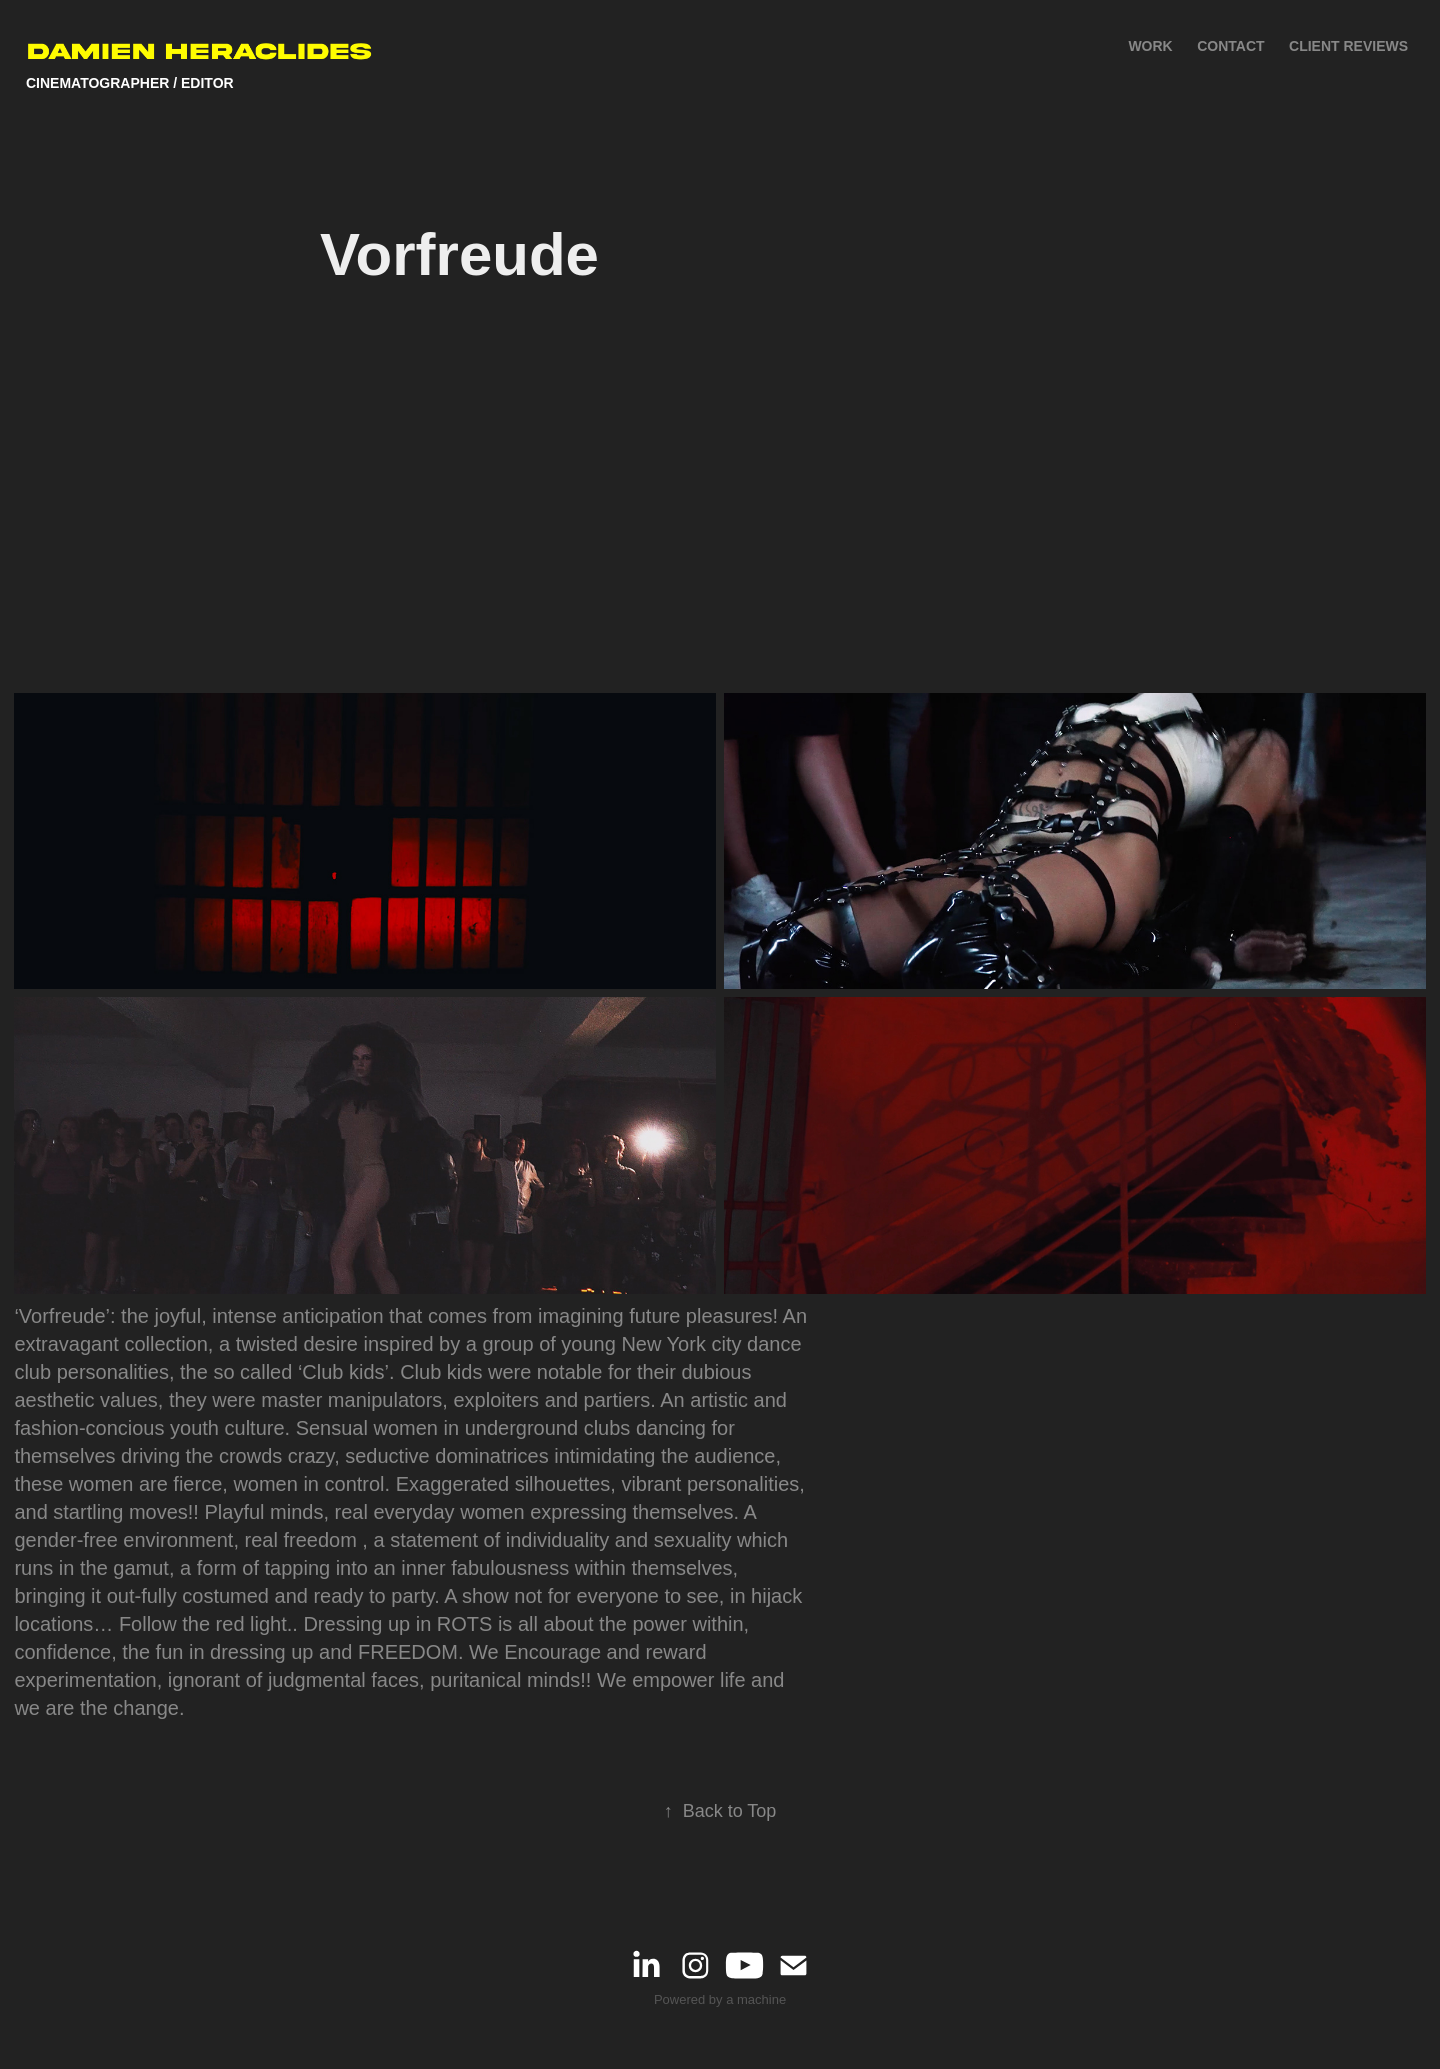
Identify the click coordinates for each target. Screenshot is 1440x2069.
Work (1150, 46)
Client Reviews (1348, 46)
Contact (1230, 46)
